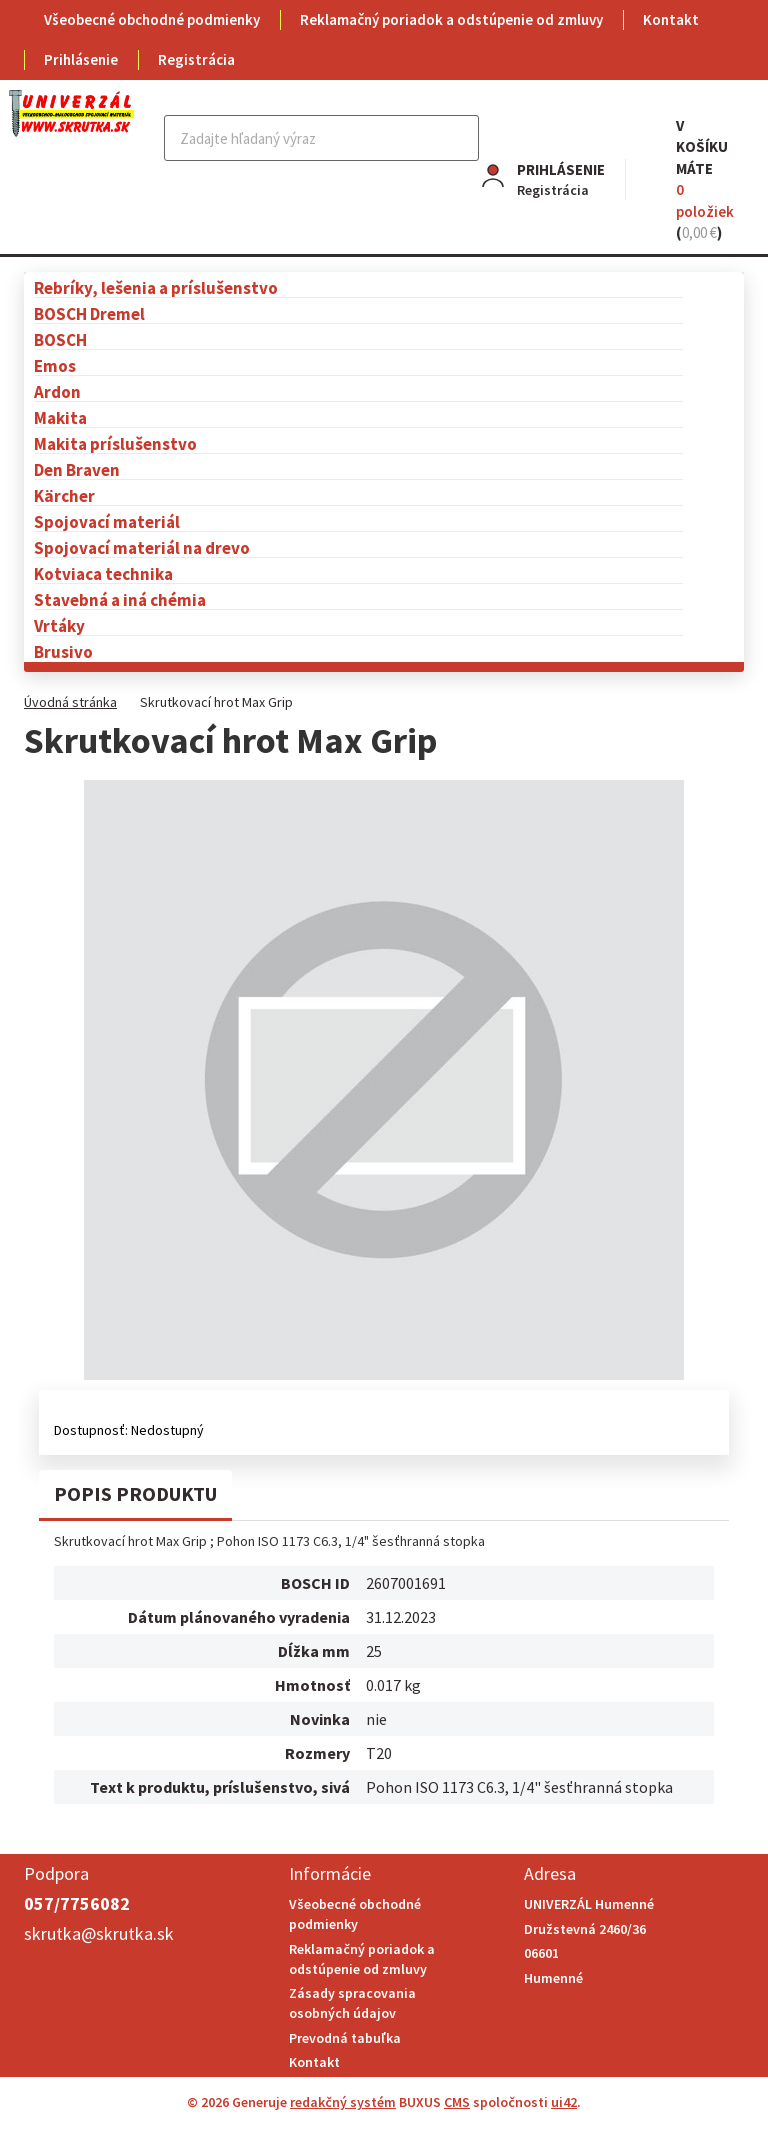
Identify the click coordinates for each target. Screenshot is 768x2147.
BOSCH (60, 339)
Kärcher (64, 495)
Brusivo (63, 651)
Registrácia (196, 59)
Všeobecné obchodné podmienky (152, 19)
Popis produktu (135, 1493)
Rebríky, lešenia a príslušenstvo (156, 287)
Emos (55, 365)
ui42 (564, 2102)
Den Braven (77, 469)
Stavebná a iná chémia (120, 599)
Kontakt (671, 19)
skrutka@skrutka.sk (99, 1933)
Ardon (57, 391)
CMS (457, 2102)
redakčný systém (343, 2102)
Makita (60, 417)
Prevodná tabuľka (345, 2038)
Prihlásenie (81, 59)
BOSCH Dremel (89, 313)
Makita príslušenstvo (115, 443)
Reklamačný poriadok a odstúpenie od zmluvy (451, 19)
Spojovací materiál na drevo (142, 547)
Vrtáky (59, 625)
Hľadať (461, 138)
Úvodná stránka (70, 702)
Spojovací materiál (107, 521)
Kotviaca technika (103, 573)
